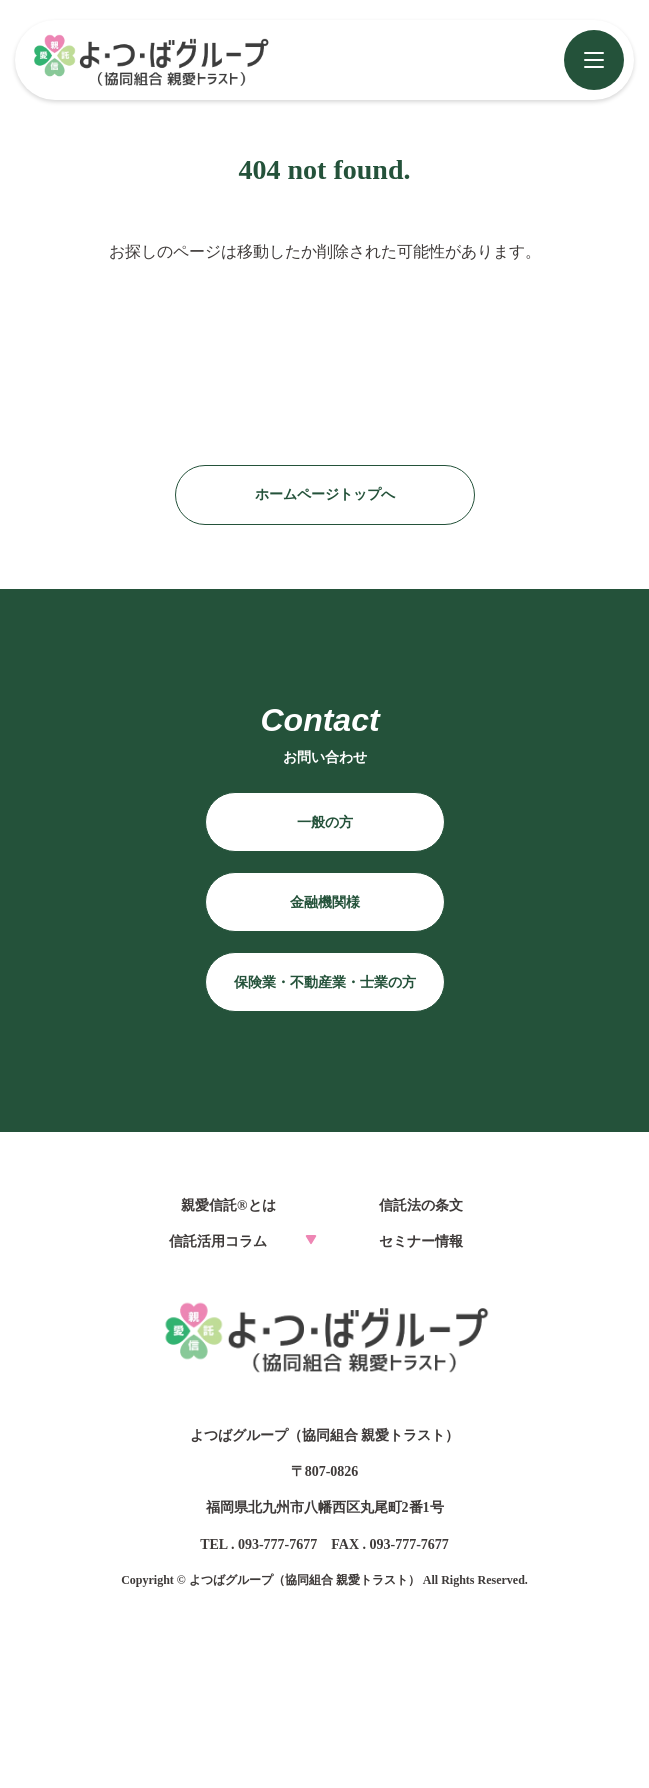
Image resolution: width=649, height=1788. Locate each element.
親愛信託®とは (228, 1205)
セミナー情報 (421, 1241)
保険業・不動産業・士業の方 (325, 982)
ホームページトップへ (325, 494)
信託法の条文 (421, 1205)
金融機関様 (325, 902)
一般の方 (325, 822)
